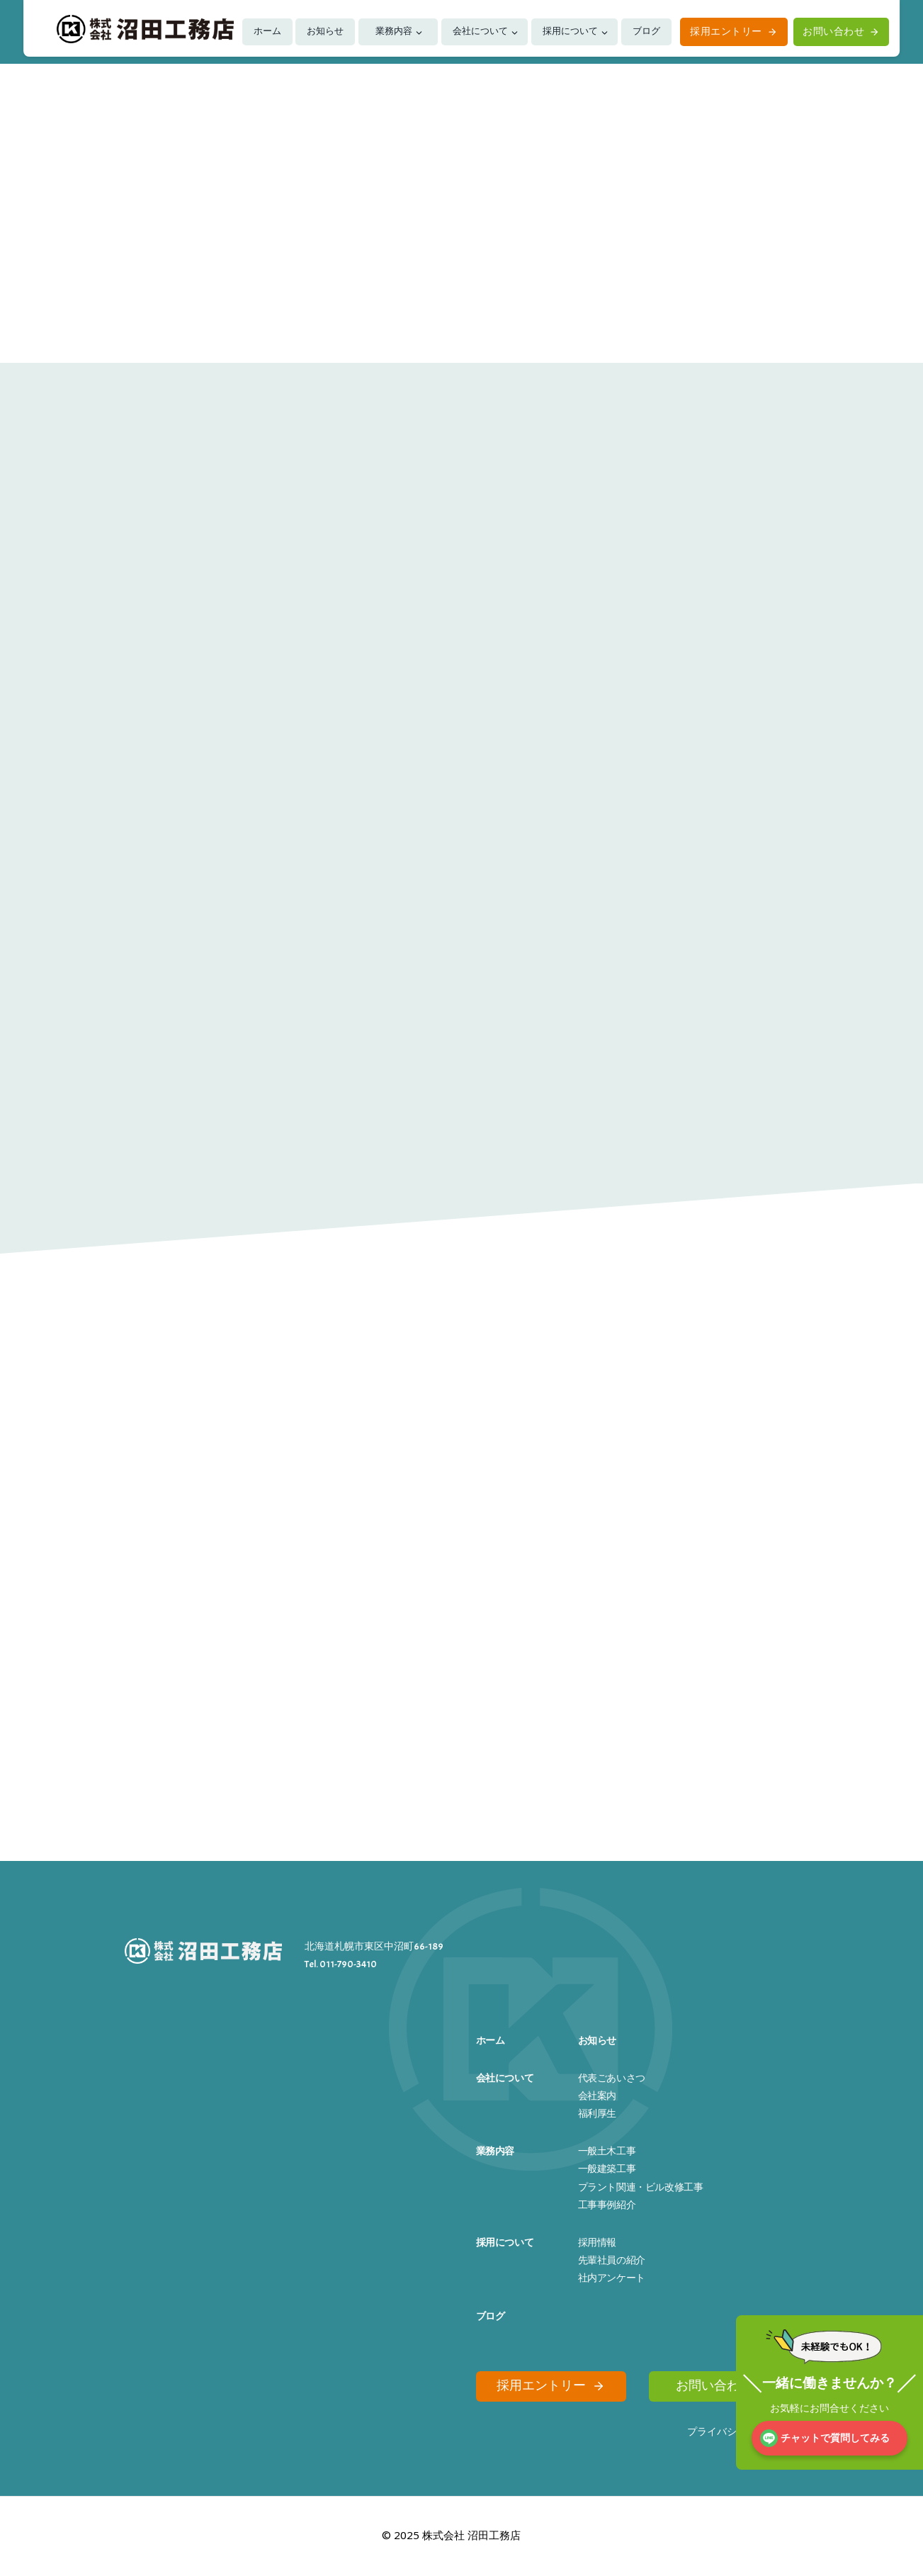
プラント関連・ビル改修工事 (640, 2184)
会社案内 (597, 2092)
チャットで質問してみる (835, 2438)
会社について (480, 31)
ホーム (267, 31)
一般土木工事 (607, 2148)
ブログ (646, 31)
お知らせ (325, 31)
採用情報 (597, 2239)
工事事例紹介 (607, 2201)
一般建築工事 (607, 2165)
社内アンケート (611, 2274)
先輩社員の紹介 (611, 2257)
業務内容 (393, 31)
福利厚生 (597, 2110)
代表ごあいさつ (611, 2075)
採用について (570, 31)
